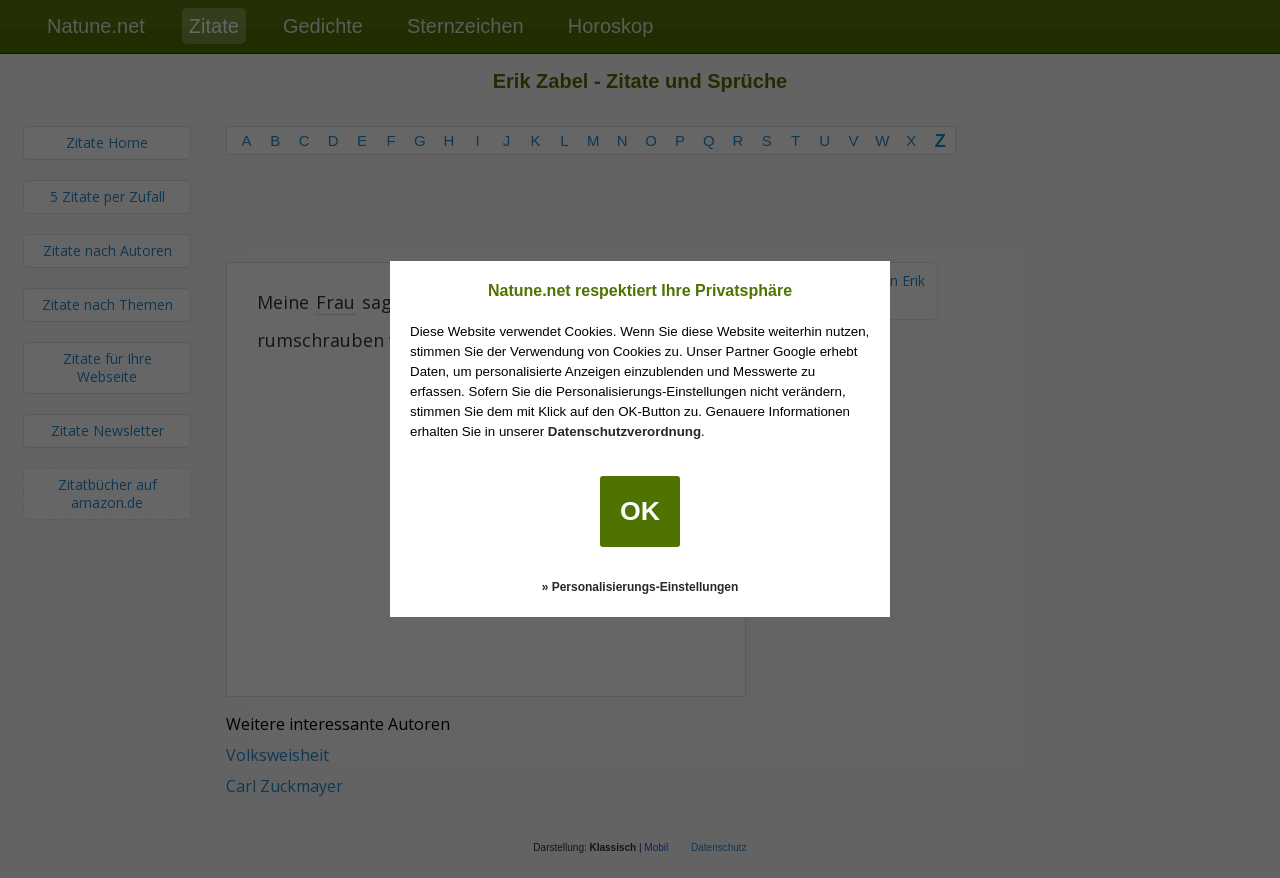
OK (640, 511)
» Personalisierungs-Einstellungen (640, 587)
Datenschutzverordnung (624, 431)
